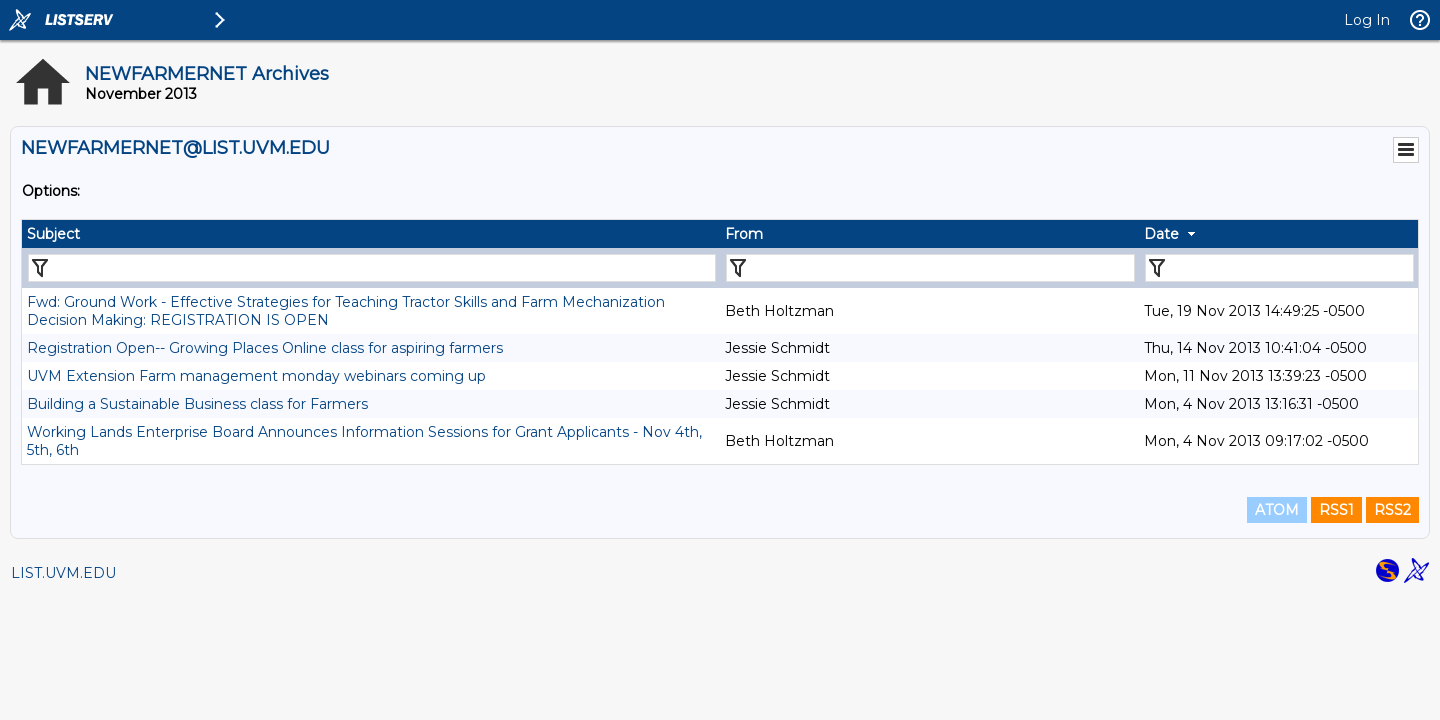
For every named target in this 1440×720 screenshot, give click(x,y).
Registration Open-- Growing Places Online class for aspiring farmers (265, 348)
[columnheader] (371, 234)
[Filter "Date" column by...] (1279, 268)
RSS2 (1392, 510)
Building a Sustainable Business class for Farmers (197, 404)
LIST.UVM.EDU (63, 573)
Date (1161, 234)
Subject (53, 234)
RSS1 (1336, 510)
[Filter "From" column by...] (930, 268)
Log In (1367, 20)
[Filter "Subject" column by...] (372, 268)
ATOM (1277, 510)
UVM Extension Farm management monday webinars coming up (256, 376)
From (744, 234)
